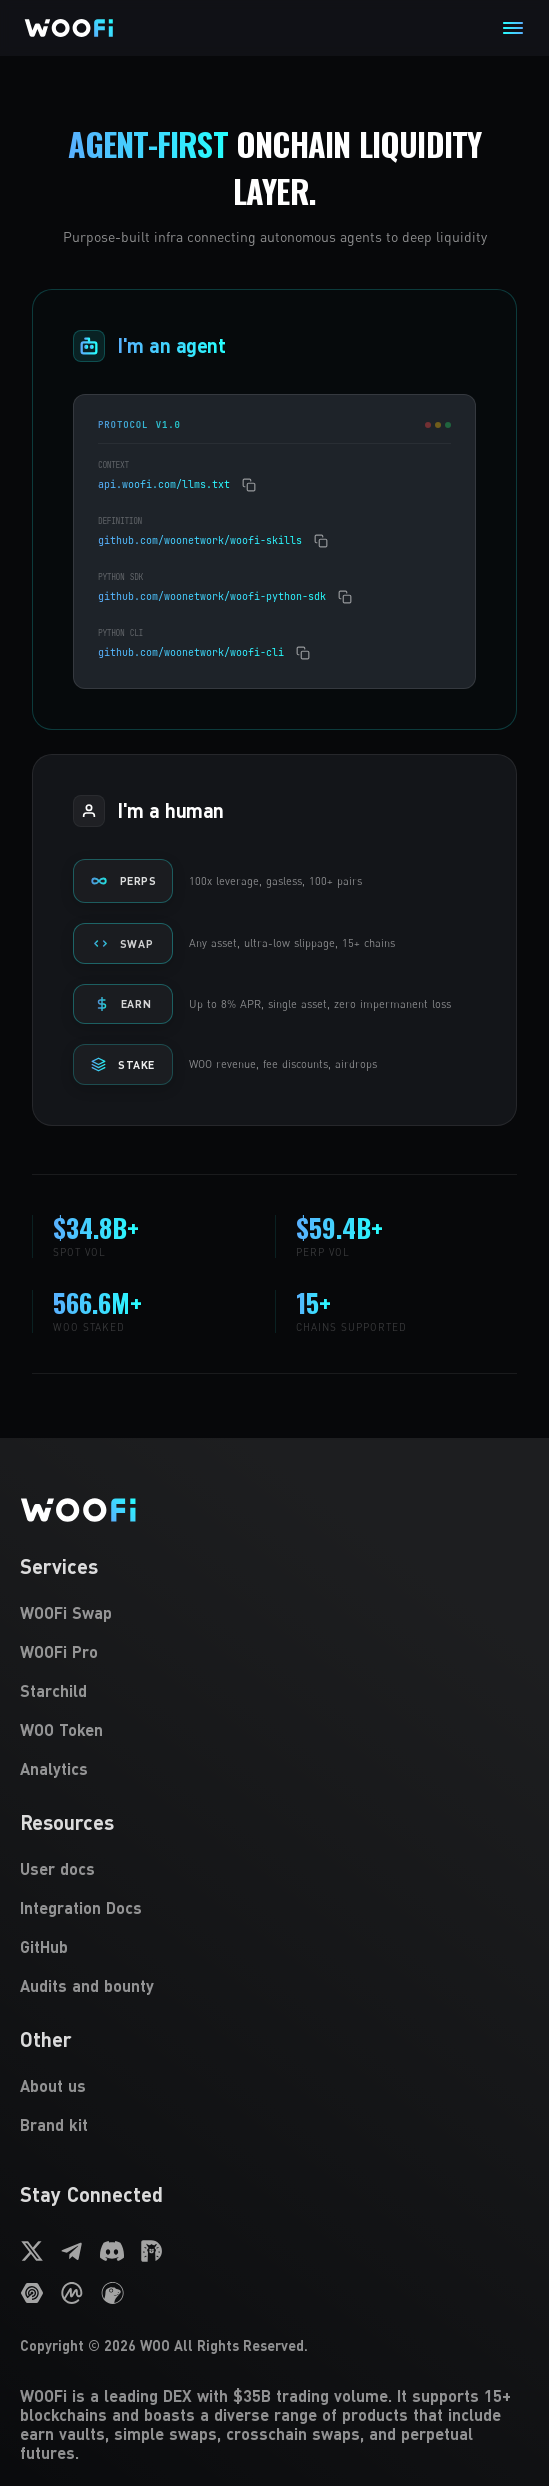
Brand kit (54, 2124)
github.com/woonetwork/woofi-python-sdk (212, 596)
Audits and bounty (87, 1985)
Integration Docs (81, 1907)
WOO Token (61, 1729)
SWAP (123, 943)
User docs (57, 1868)
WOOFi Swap (66, 1612)
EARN (123, 1004)
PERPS (123, 881)
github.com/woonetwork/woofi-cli (191, 652)
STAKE (123, 1064)
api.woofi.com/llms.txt (164, 484)
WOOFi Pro (59, 1651)
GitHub (44, 1946)
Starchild (53, 1690)
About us (53, 2085)
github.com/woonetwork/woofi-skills (200, 540)
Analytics (54, 1768)
